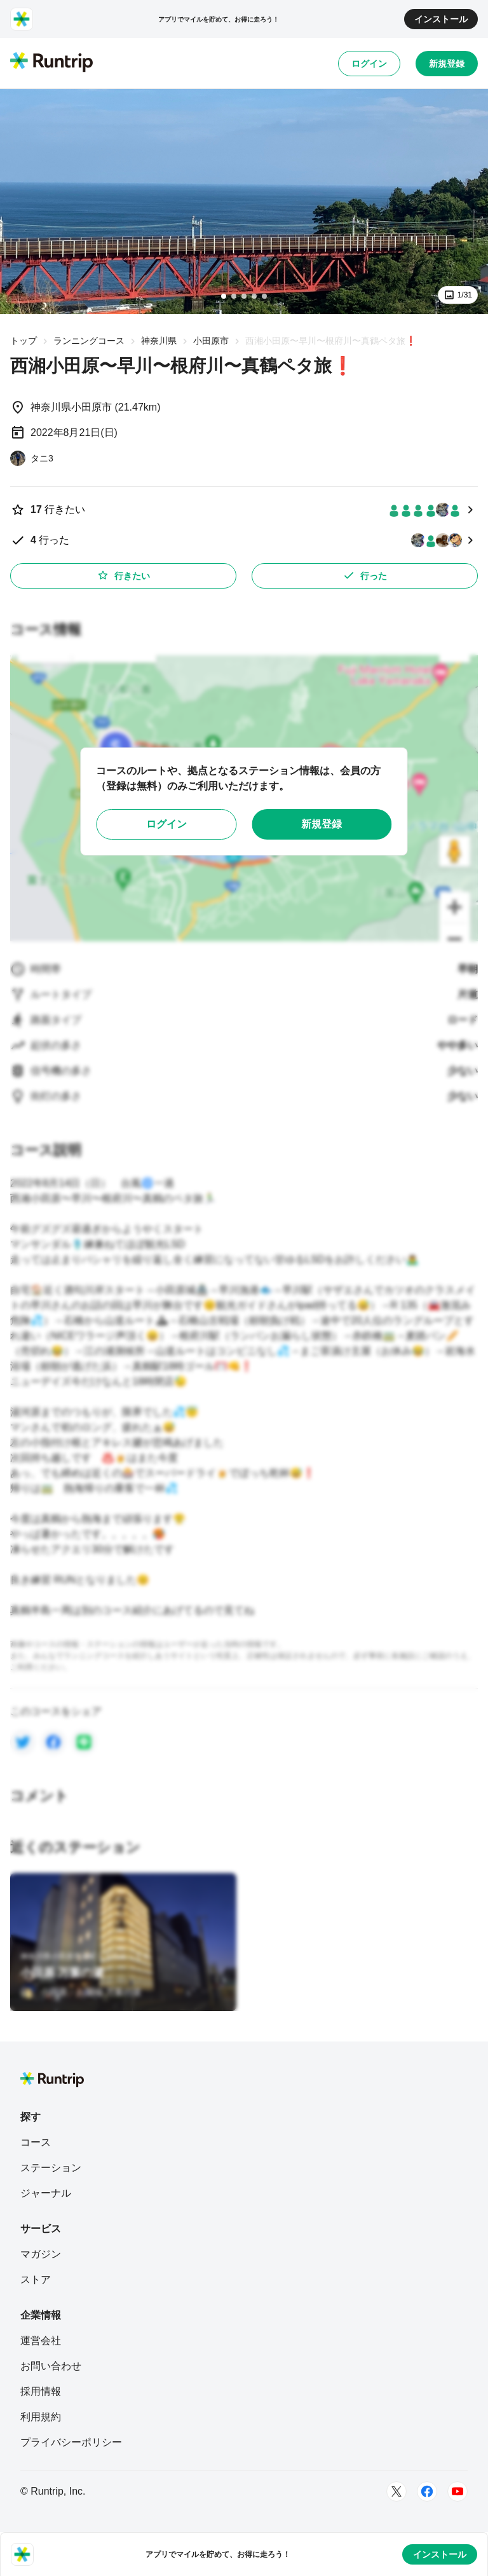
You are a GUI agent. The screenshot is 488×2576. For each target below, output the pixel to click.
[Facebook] (427, 2491)
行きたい (123, 575)
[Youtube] (457, 2491)
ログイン (369, 63)
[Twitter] (396, 2491)
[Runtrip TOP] (51, 63)
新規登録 (446, 63)
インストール (441, 19)
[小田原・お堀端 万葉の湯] (80, 1992)
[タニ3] (31, 458)
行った (364, 575)
